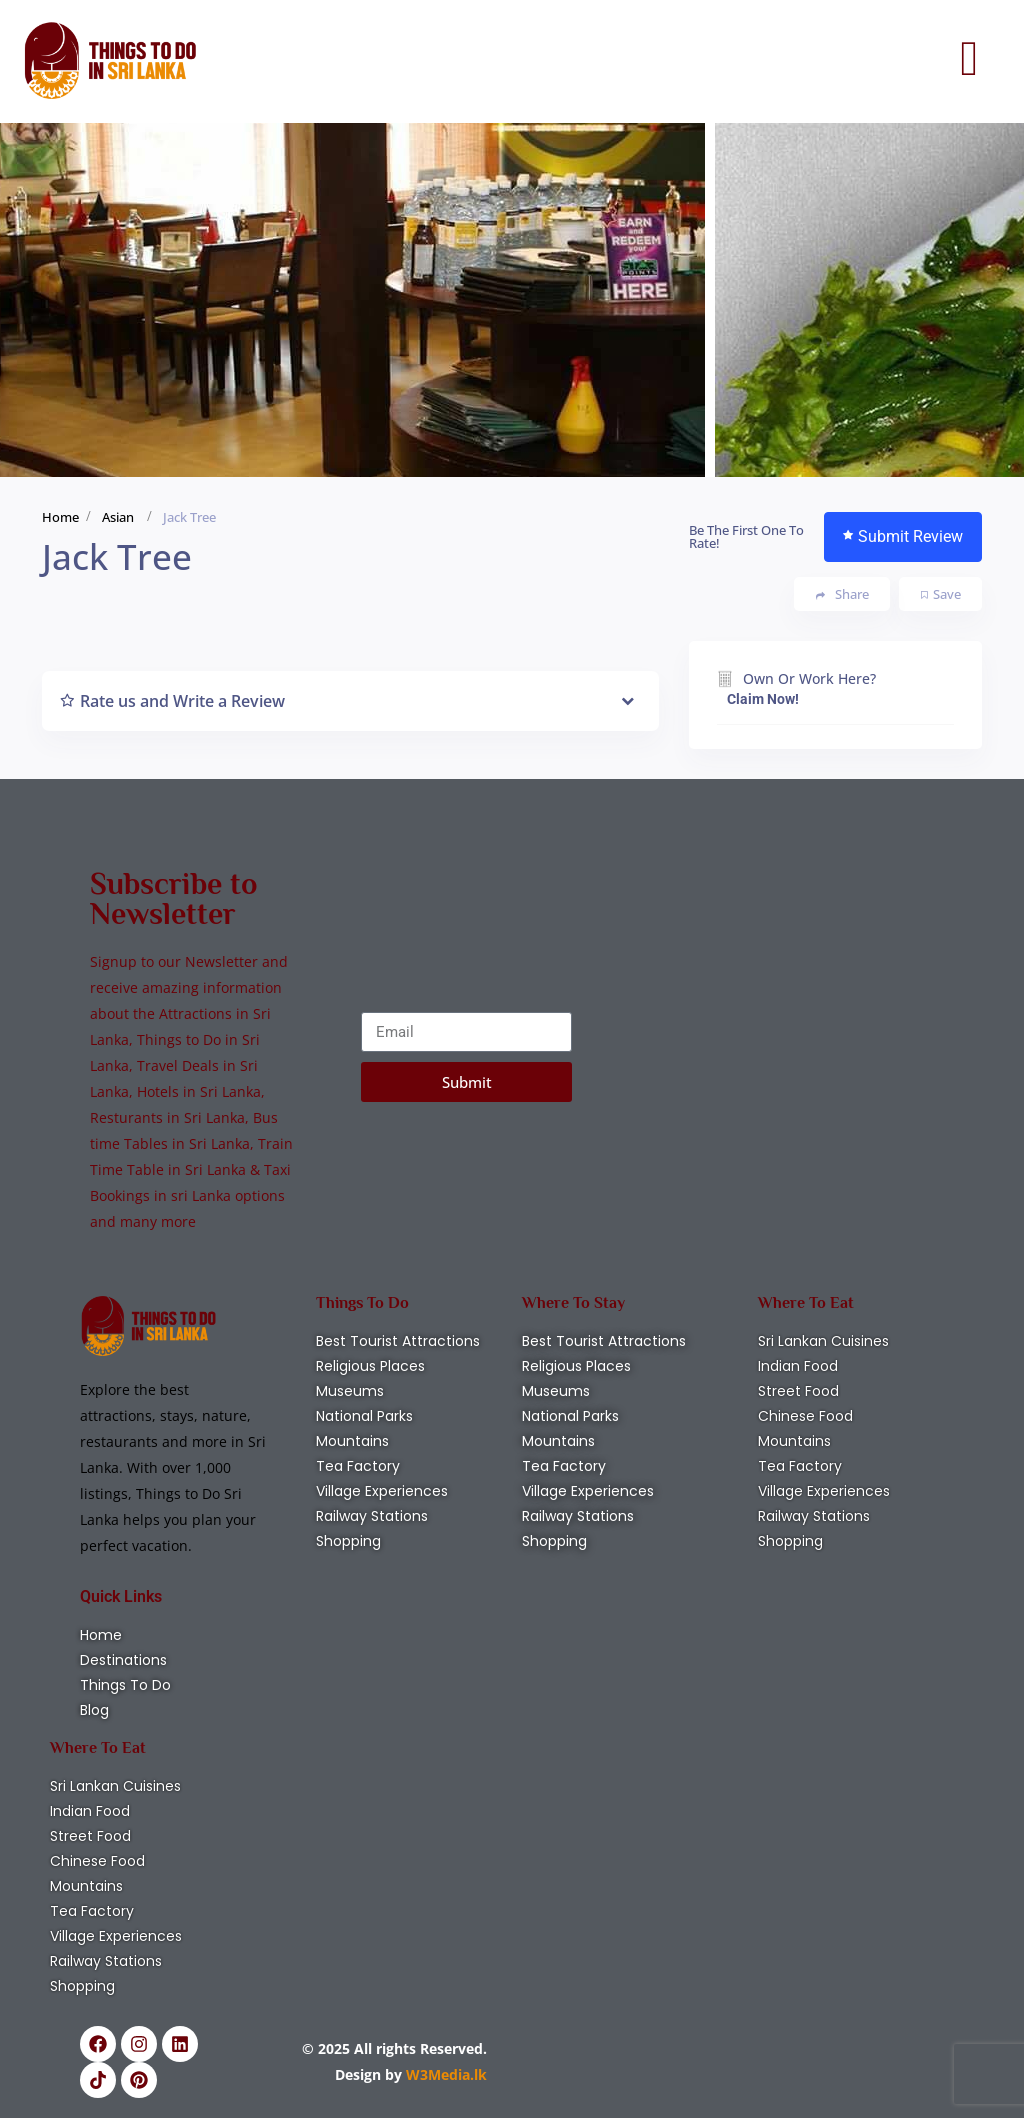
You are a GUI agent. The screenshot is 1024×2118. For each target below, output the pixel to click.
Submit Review (903, 536)
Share (842, 594)
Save (941, 594)
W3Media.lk (444, 2074)
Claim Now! (763, 699)
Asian (118, 517)
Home (60, 517)
